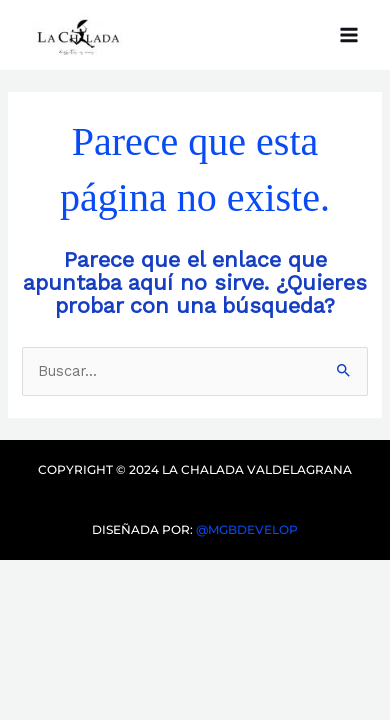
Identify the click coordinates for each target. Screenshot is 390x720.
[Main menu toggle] (349, 35)
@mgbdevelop (245, 529)
